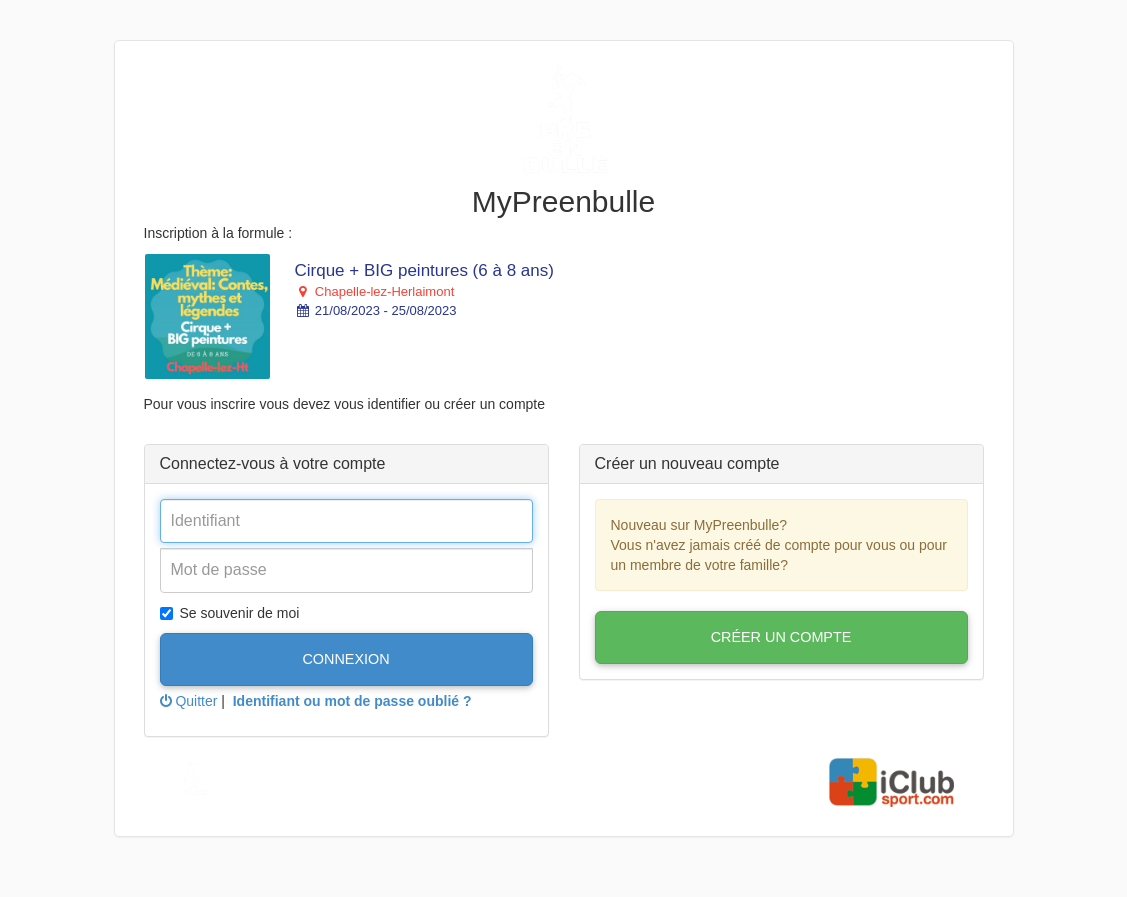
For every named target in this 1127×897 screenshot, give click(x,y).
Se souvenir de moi (230, 613)
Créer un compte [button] (781, 637)
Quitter (189, 701)
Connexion (345, 659)
